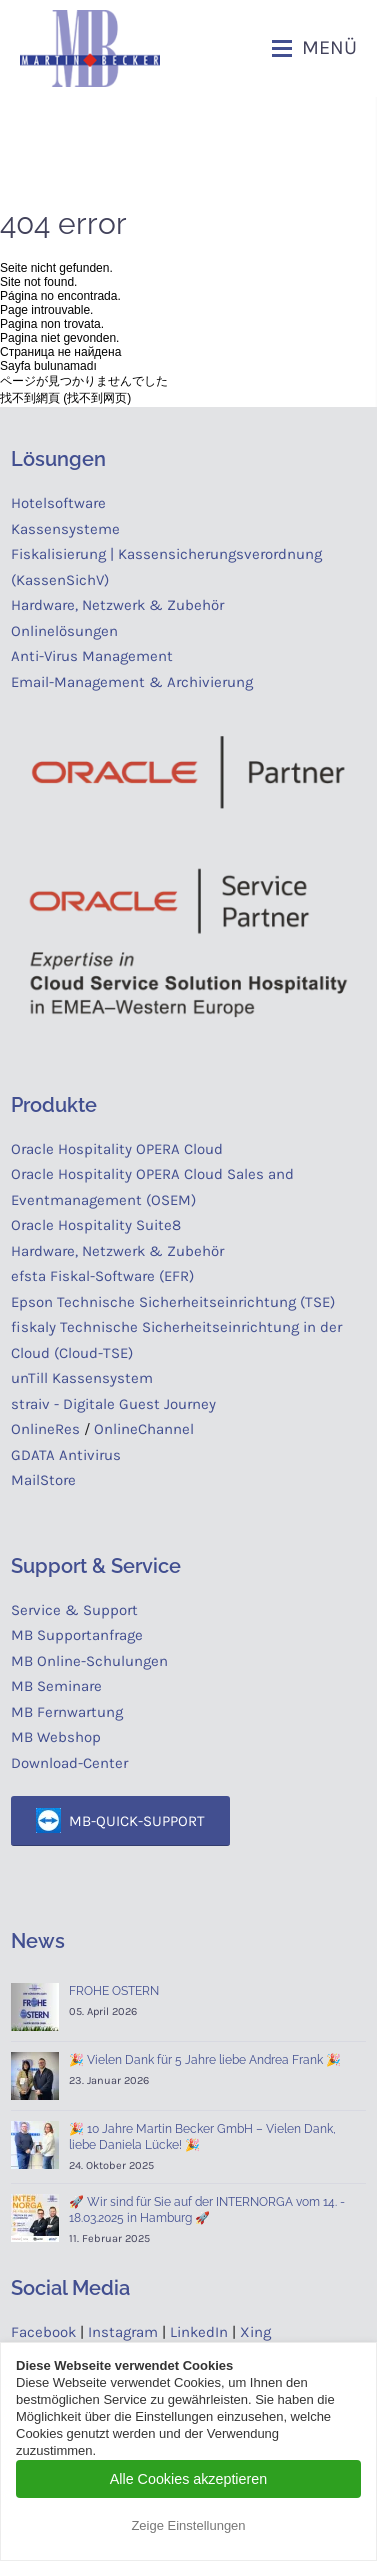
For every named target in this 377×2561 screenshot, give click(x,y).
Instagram (123, 2332)
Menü (329, 47)
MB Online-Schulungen (89, 1661)
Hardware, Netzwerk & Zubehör (117, 605)
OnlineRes (45, 1429)
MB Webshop (56, 1737)
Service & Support (74, 1610)
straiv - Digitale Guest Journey (113, 1404)
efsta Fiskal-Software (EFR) (102, 1276)
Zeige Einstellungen (188, 2525)
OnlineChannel (144, 1429)
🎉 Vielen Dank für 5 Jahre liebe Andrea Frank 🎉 (205, 2060)
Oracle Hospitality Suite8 (96, 1225)
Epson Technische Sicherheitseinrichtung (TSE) (173, 1302)
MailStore (43, 1480)
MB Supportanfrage (77, 1635)
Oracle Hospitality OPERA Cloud (117, 1149)
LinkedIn (199, 2332)
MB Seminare (56, 1686)
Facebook (43, 2332)
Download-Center (69, 1763)
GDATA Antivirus (66, 1455)
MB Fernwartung (67, 1712)
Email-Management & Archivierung (136, 682)
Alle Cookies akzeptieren (188, 2479)
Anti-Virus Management (94, 656)
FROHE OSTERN (114, 1991)
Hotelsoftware (58, 503)
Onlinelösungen (64, 631)
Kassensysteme (65, 529)
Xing (255, 2332)
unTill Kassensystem (82, 1378)
